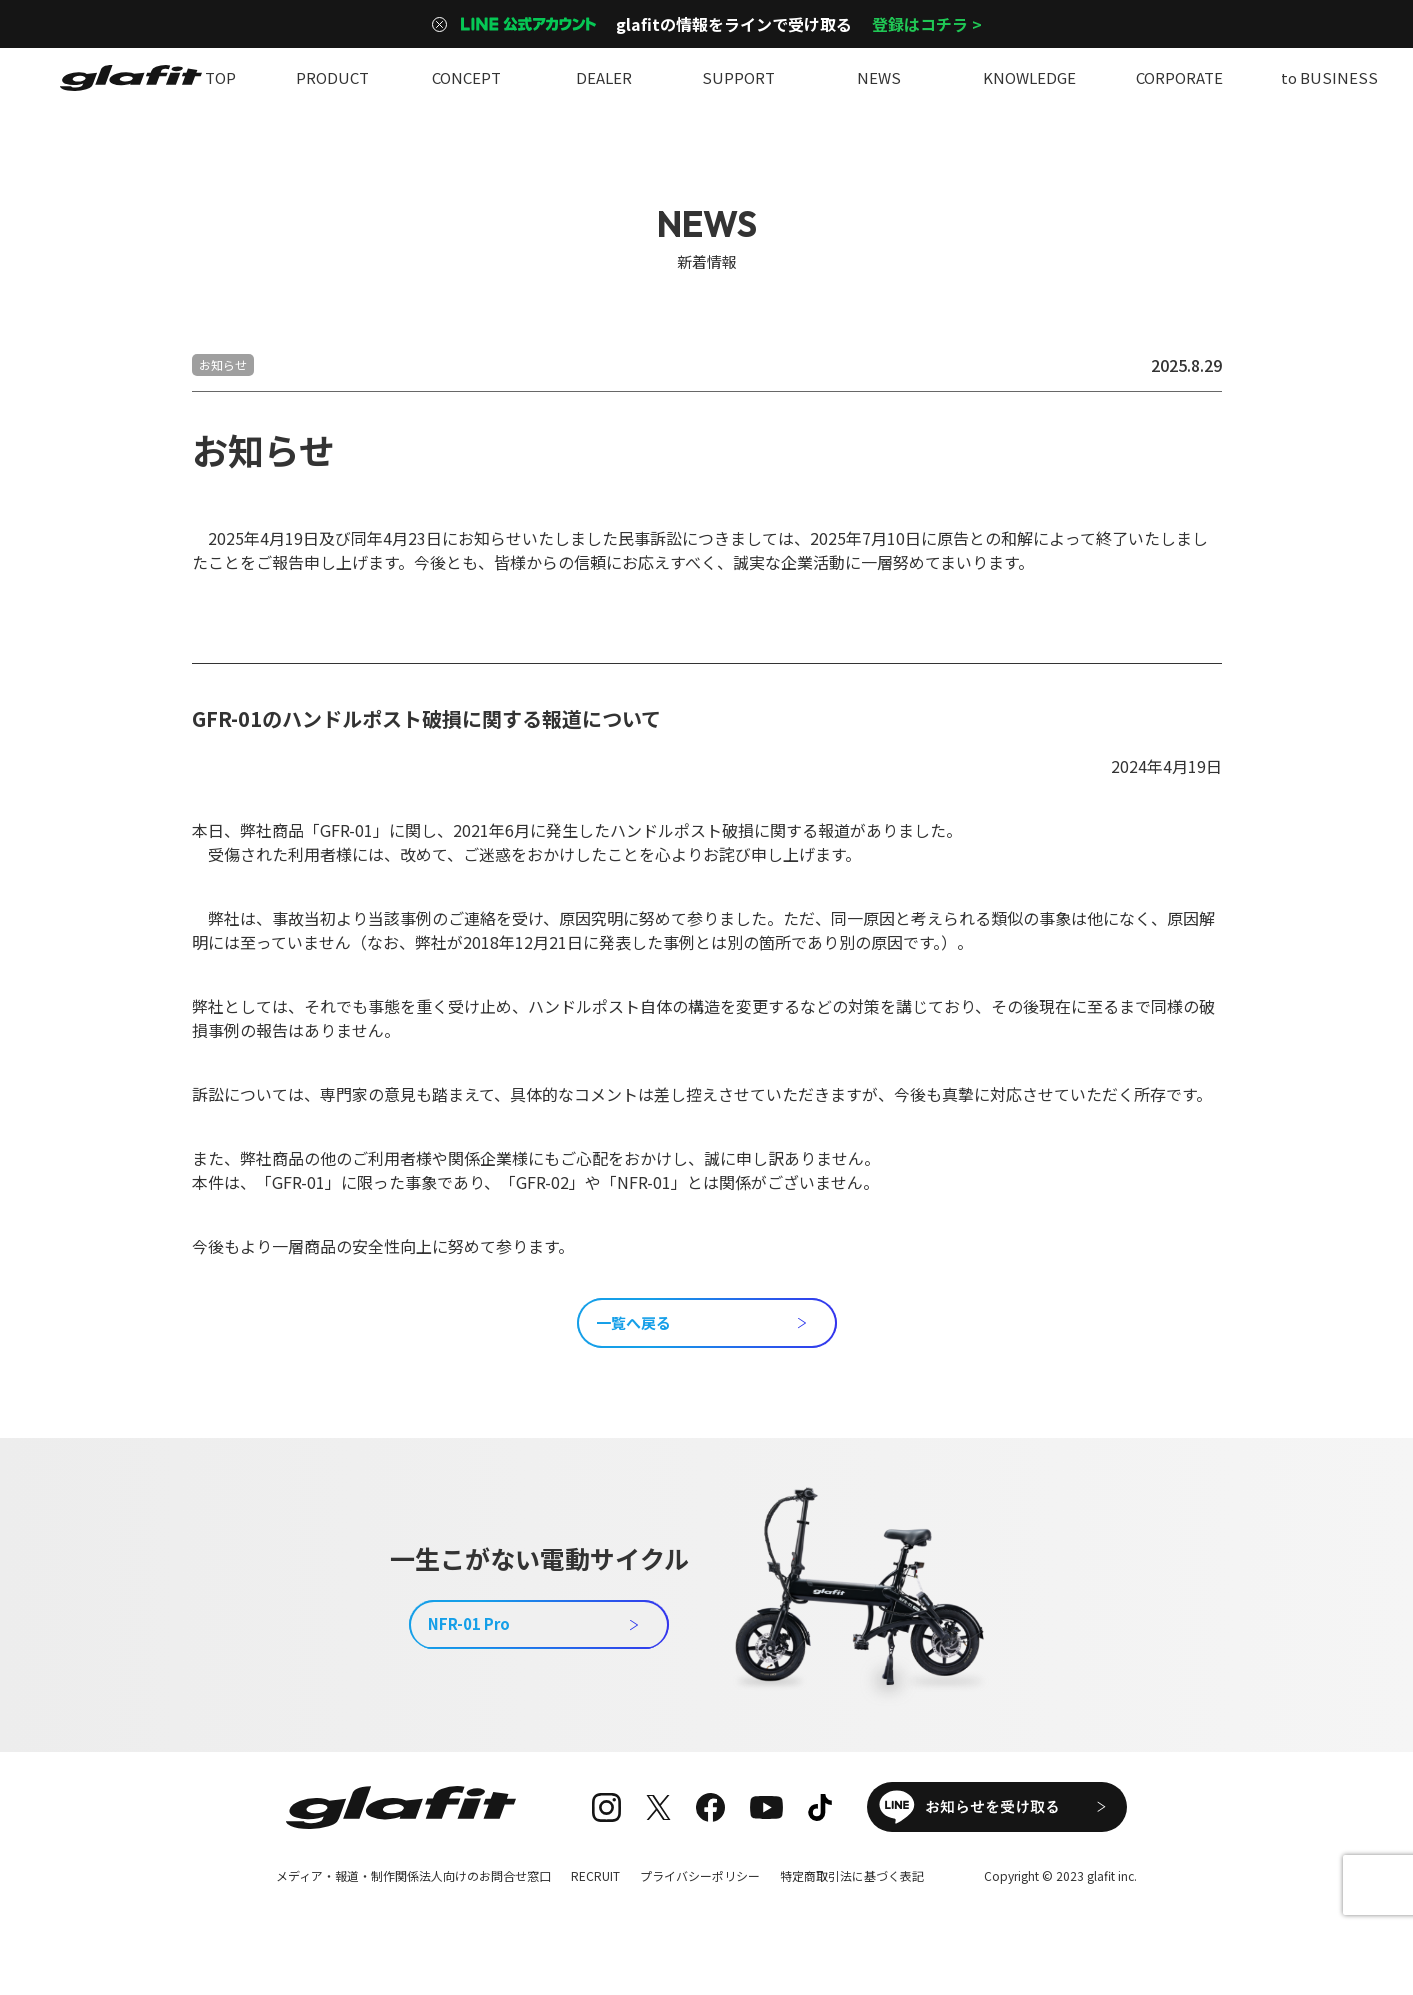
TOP (220, 77)
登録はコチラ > (927, 24)
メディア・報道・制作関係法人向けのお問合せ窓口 (413, 1875)
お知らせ (223, 364)
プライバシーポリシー (700, 1875)
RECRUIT (595, 1875)
